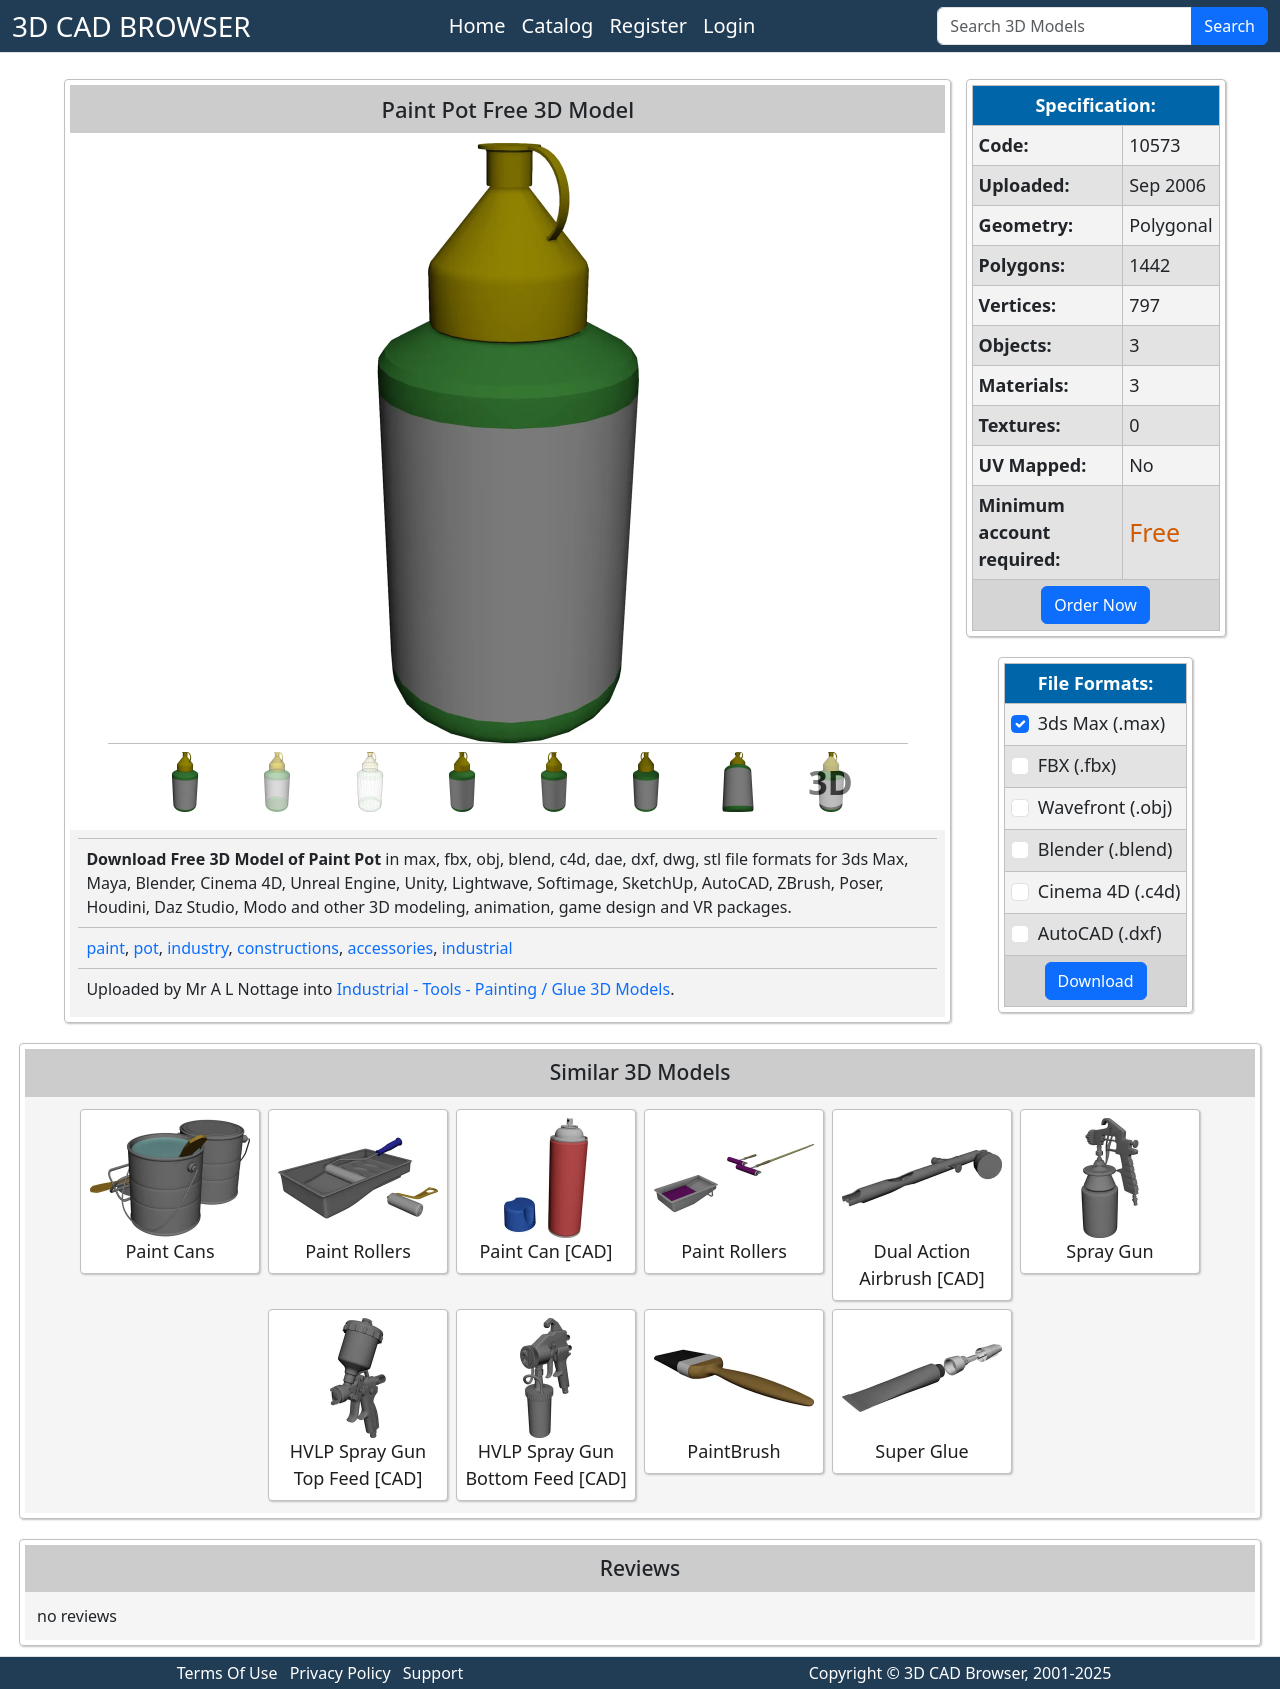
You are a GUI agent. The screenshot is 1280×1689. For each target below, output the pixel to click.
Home (477, 25)
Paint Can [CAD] (546, 1190)
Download (1096, 981)
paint (105, 948)
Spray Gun (1110, 1190)
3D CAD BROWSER (131, 26)
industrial (477, 948)
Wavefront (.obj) (1105, 807)
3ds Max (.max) (1101, 723)
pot (145, 948)
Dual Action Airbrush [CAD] (922, 1204)
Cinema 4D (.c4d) (1109, 891)
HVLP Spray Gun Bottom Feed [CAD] (545, 1404)
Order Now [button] (1095, 605)
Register (648, 25)
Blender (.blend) (1105, 849)
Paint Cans (170, 1190)
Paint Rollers (358, 1190)
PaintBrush (734, 1390)
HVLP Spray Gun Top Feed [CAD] (358, 1404)
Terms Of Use (227, 1673)
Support (433, 1673)
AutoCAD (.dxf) (1100, 933)
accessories (390, 948)
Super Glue (922, 1390)
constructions (288, 948)
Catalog (558, 25)
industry (197, 948)
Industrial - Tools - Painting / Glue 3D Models (503, 989)
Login (729, 25)
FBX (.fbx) (1077, 765)
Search (1229, 26)
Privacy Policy (340, 1673)
